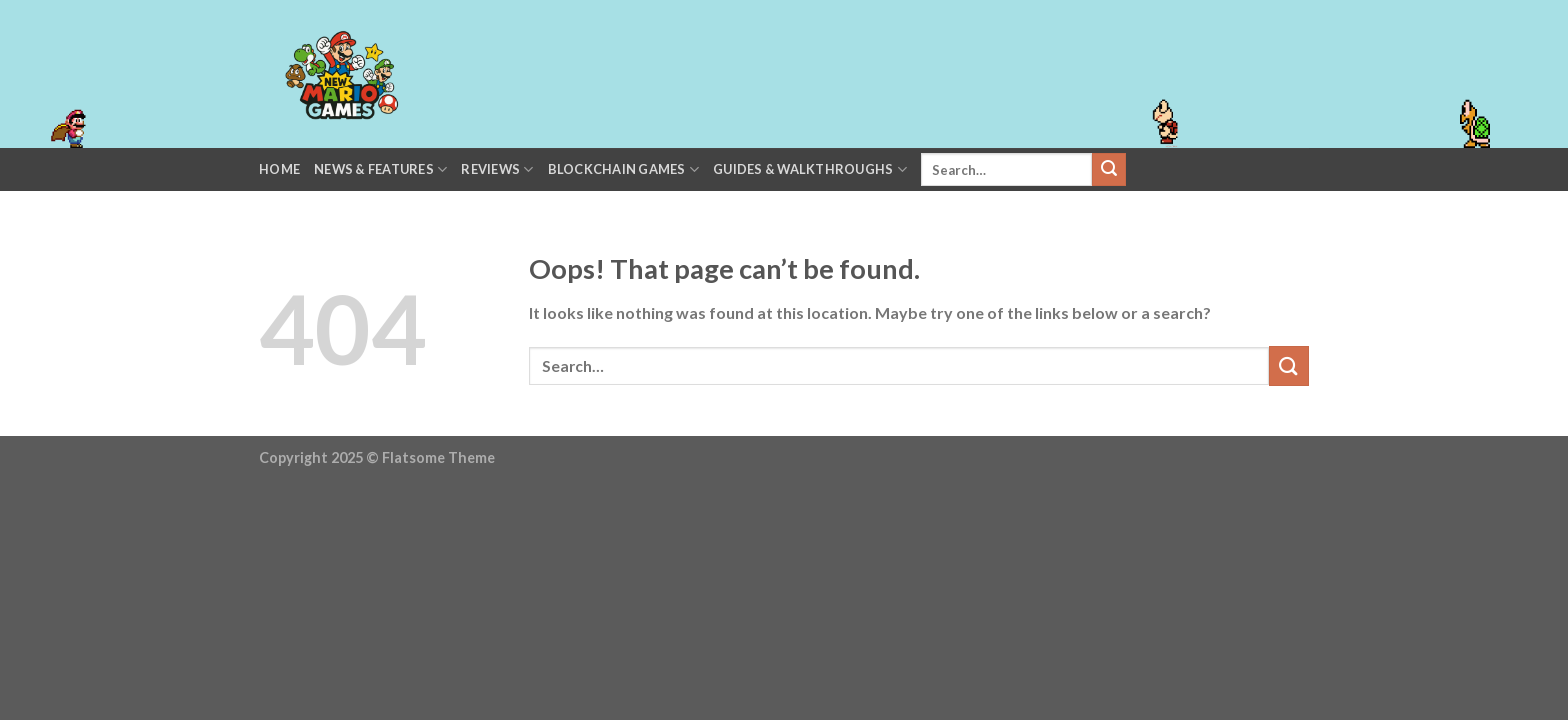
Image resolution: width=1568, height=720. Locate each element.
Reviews (497, 169)
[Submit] (1109, 170)
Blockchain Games (624, 169)
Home (279, 169)
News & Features (380, 169)
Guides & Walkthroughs (810, 169)
